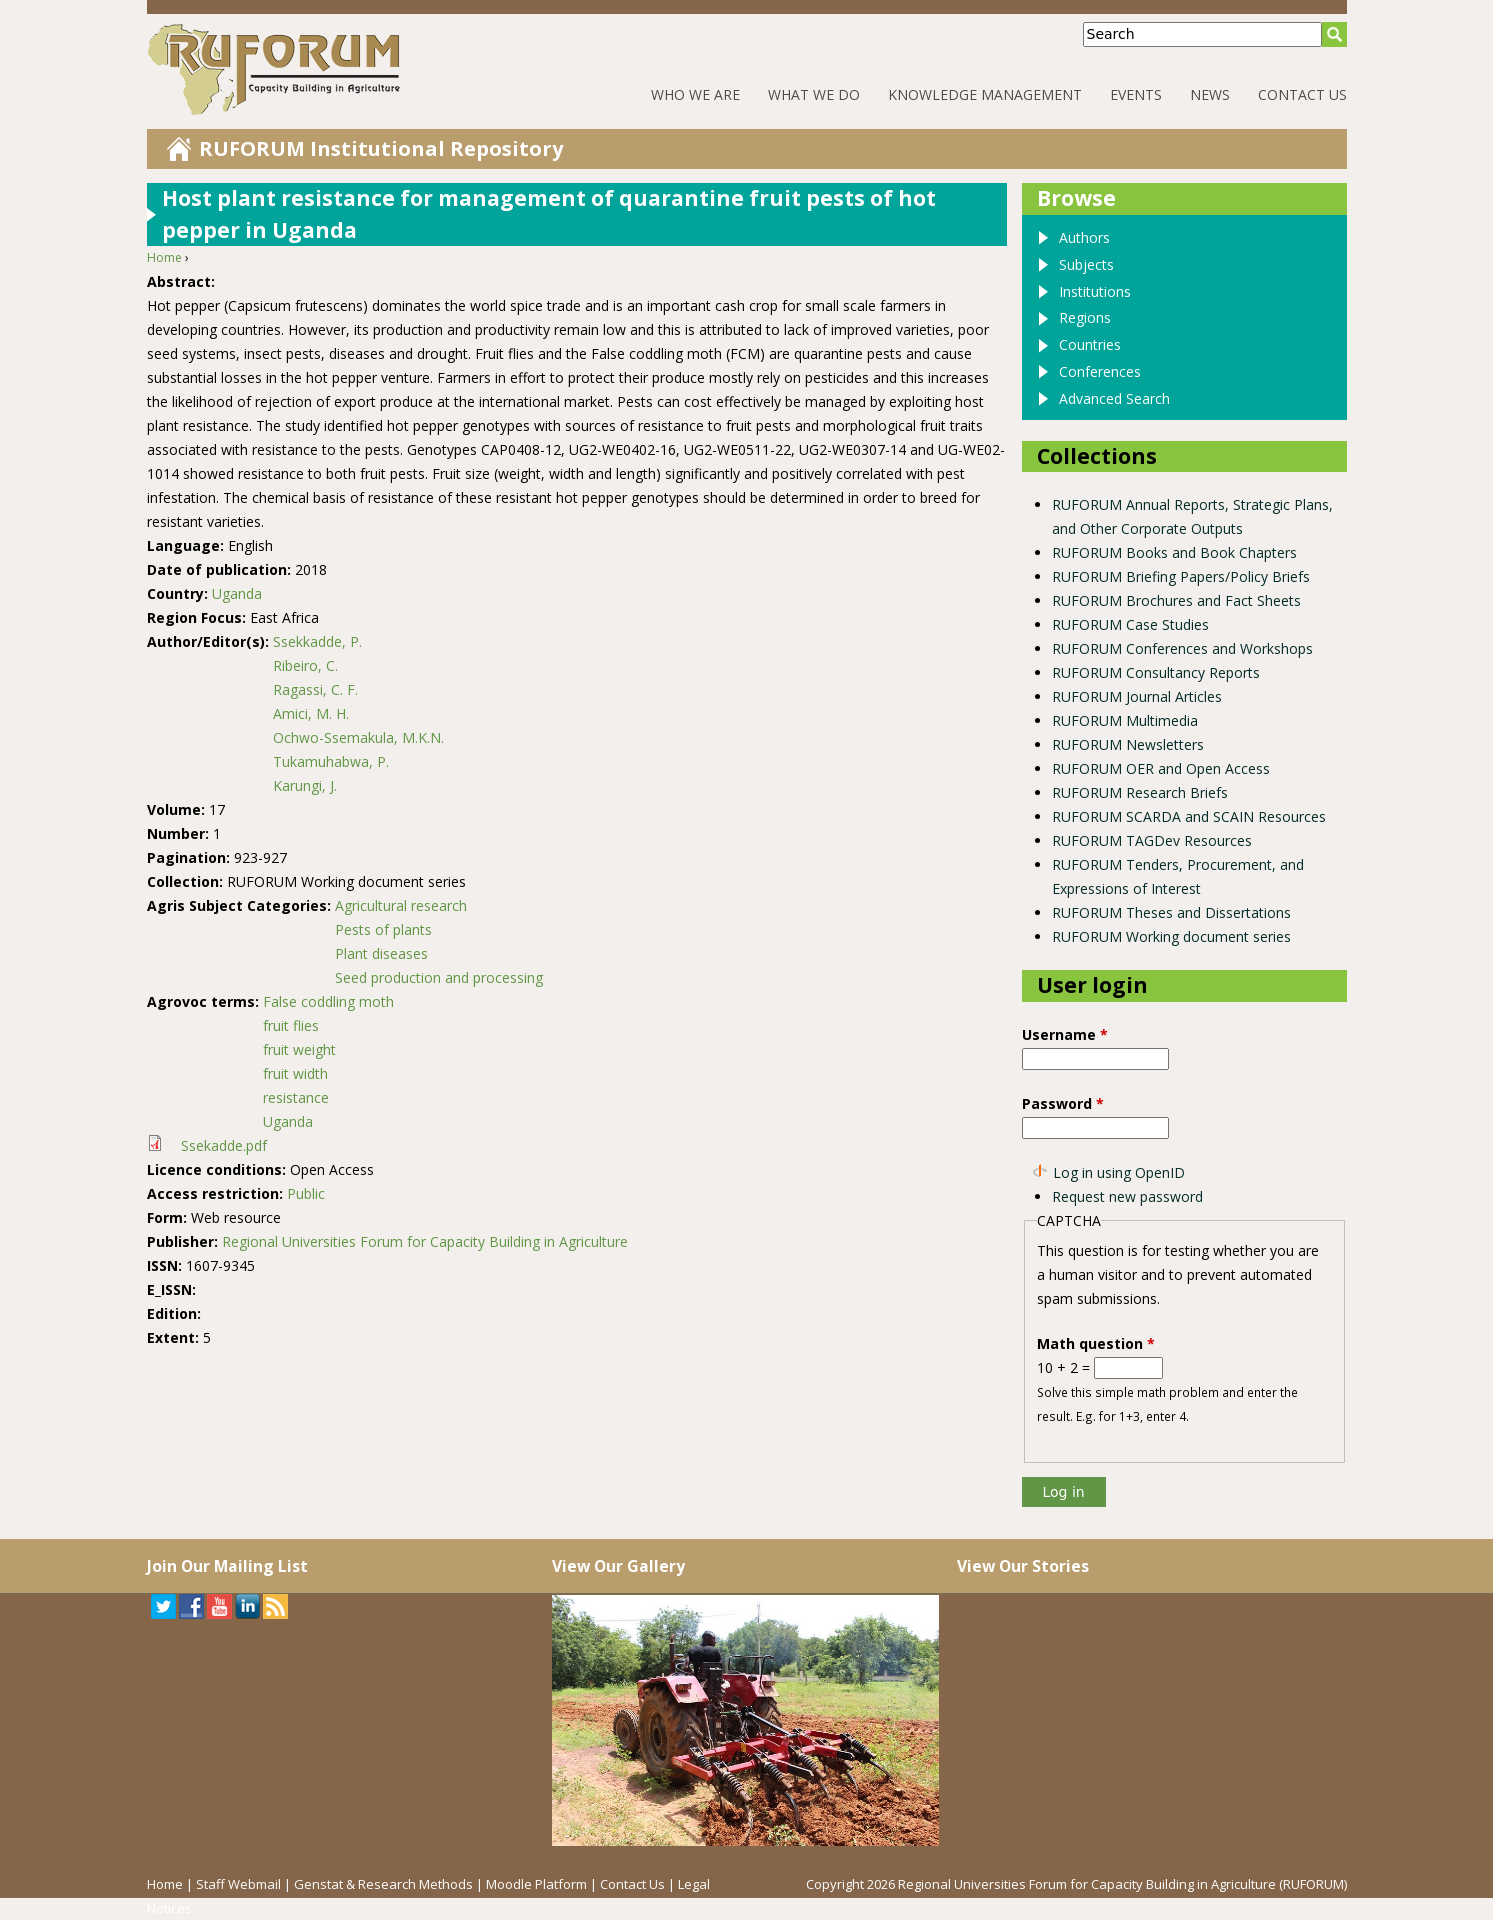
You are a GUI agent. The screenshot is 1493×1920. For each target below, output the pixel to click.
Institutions (1095, 291)
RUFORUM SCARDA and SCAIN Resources (1189, 816)
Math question (1096, 1343)
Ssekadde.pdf (224, 1145)
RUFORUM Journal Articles (1137, 696)
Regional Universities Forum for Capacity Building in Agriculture (425, 1241)
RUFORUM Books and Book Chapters (1174, 552)
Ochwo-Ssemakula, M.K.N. (358, 737)
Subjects (1086, 264)
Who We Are (695, 94)
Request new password (1127, 1196)
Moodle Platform (536, 1884)
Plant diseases (381, 953)
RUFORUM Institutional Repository (381, 148)
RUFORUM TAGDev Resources (1152, 840)
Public (306, 1193)
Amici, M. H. (311, 713)
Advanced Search (1114, 398)
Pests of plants (383, 929)
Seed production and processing (439, 977)
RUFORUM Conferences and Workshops (1182, 648)
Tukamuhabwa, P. (331, 761)
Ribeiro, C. (305, 665)
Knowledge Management (985, 94)
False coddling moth (328, 1001)
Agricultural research (401, 905)
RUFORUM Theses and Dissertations (1171, 912)
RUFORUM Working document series (1171, 936)
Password (1063, 1103)
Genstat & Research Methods (383, 1884)
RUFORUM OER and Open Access (1161, 768)
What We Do (814, 94)
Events (1136, 94)
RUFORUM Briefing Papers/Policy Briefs (1181, 576)
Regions (1085, 317)
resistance (296, 1097)
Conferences (1100, 371)
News (1210, 94)
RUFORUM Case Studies (1130, 624)
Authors (1084, 237)
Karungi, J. (305, 785)
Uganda (237, 593)
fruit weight (299, 1049)
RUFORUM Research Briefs (1140, 792)
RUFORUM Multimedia (1125, 720)
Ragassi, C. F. (315, 689)
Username (1065, 1034)
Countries (1090, 344)
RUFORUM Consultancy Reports (1156, 672)
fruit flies (291, 1025)
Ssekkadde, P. (317, 641)
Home (164, 257)
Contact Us (1302, 94)
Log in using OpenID (1119, 1172)
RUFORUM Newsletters (1128, 744)
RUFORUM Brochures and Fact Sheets (1176, 600)
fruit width (295, 1073)
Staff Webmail (238, 1884)
